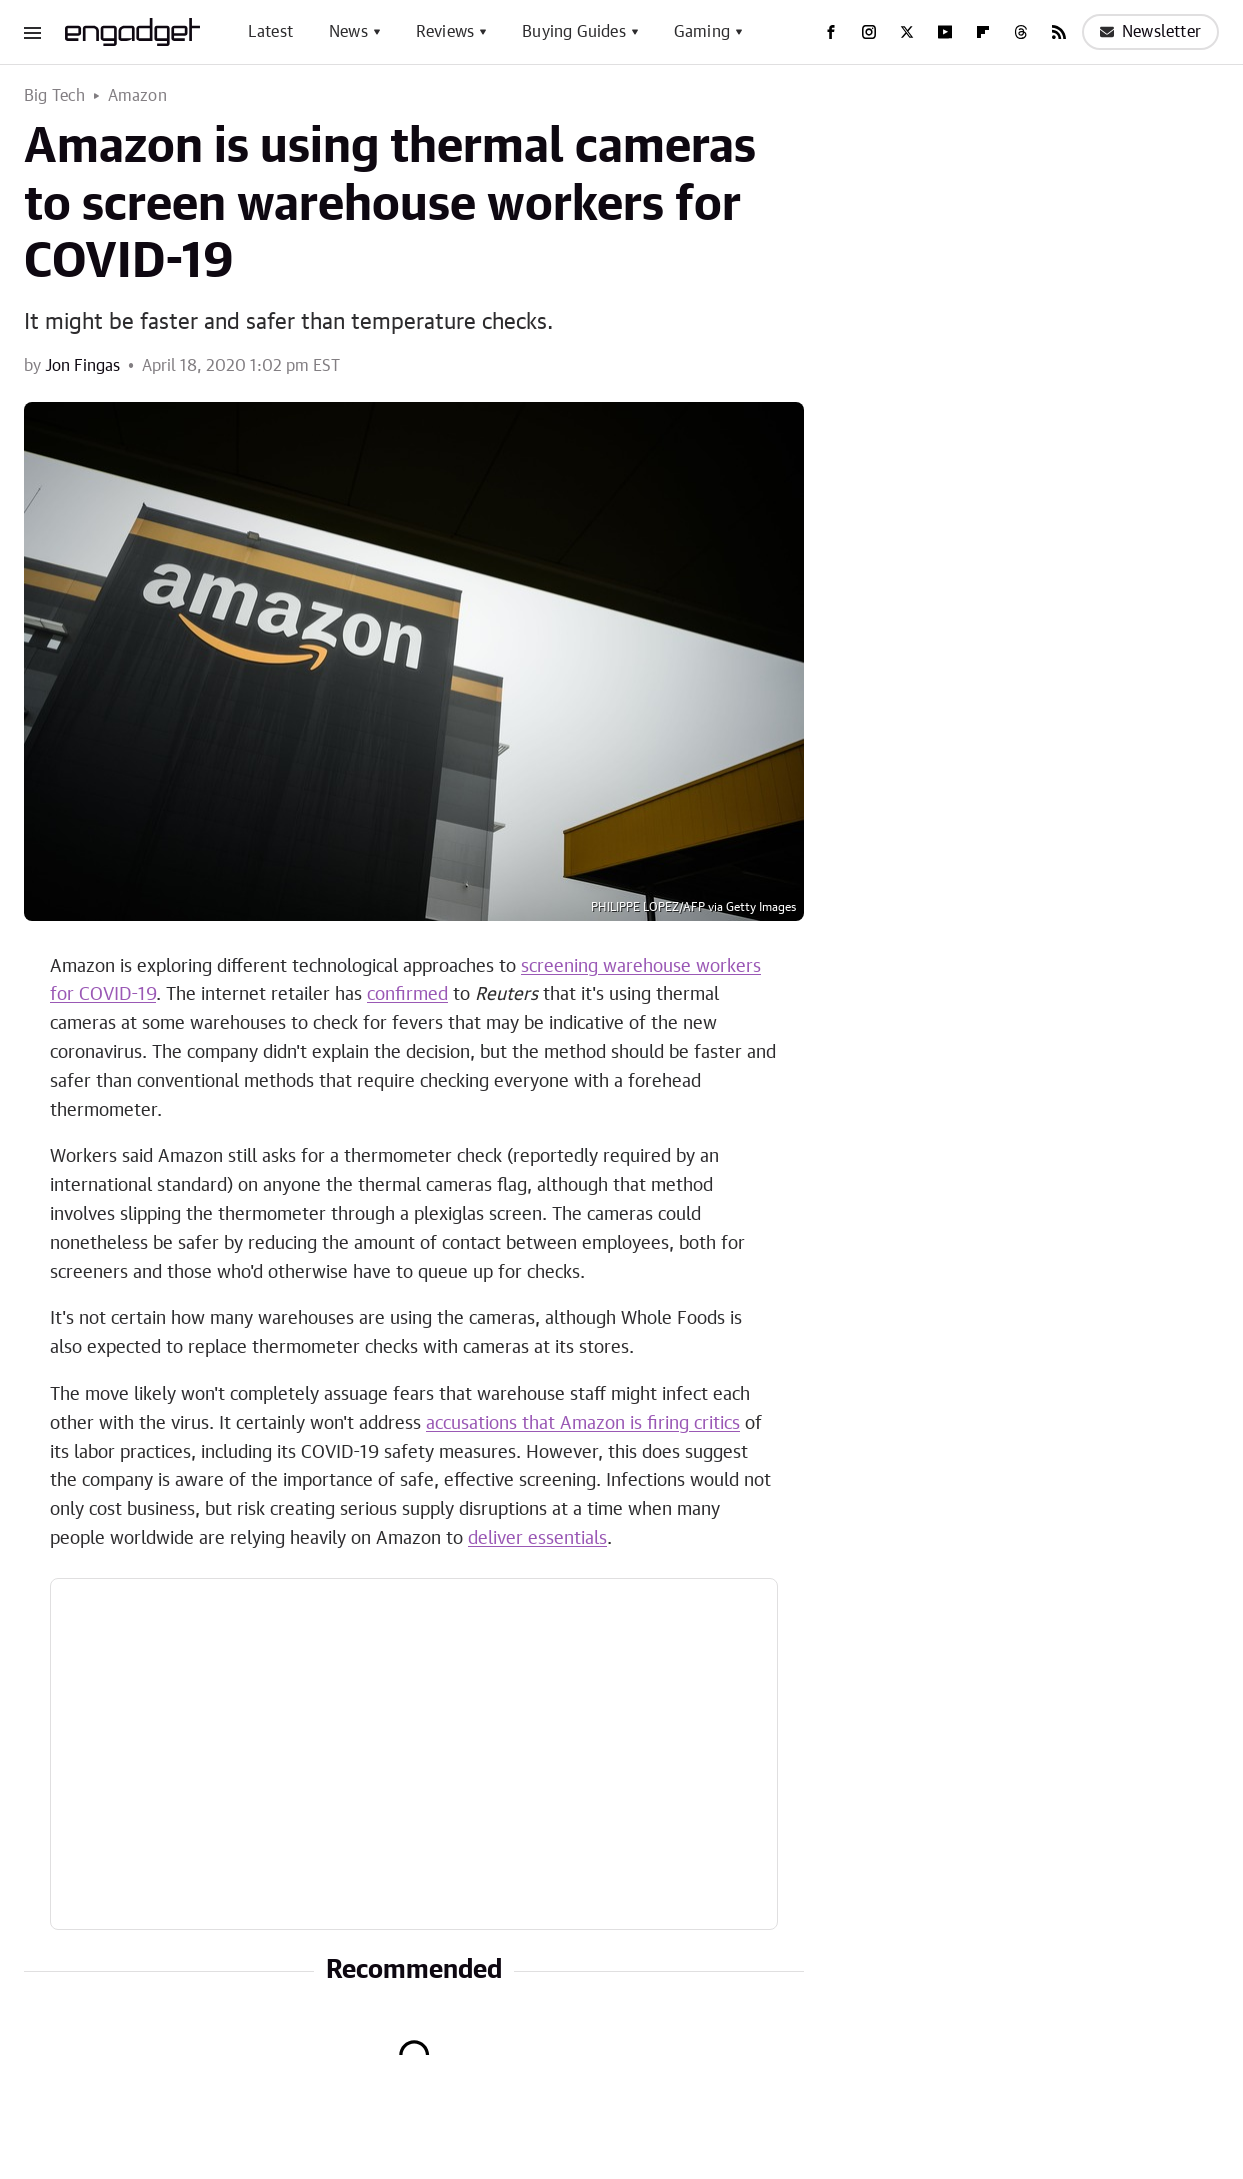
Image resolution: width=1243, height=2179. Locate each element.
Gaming (702, 32)
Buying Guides (574, 32)
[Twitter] (907, 32)
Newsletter (1150, 32)
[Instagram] (869, 32)
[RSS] (1059, 32)
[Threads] (1021, 32)
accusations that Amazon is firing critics (583, 1424)
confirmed (407, 995)
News (348, 32)
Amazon (137, 96)
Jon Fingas (82, 366)
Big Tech (55, 96)
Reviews (445, 32)
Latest (270, 32)
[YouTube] (945, 32)
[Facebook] (831, 32)
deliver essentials (537, 1539)
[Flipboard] (983, 32)
